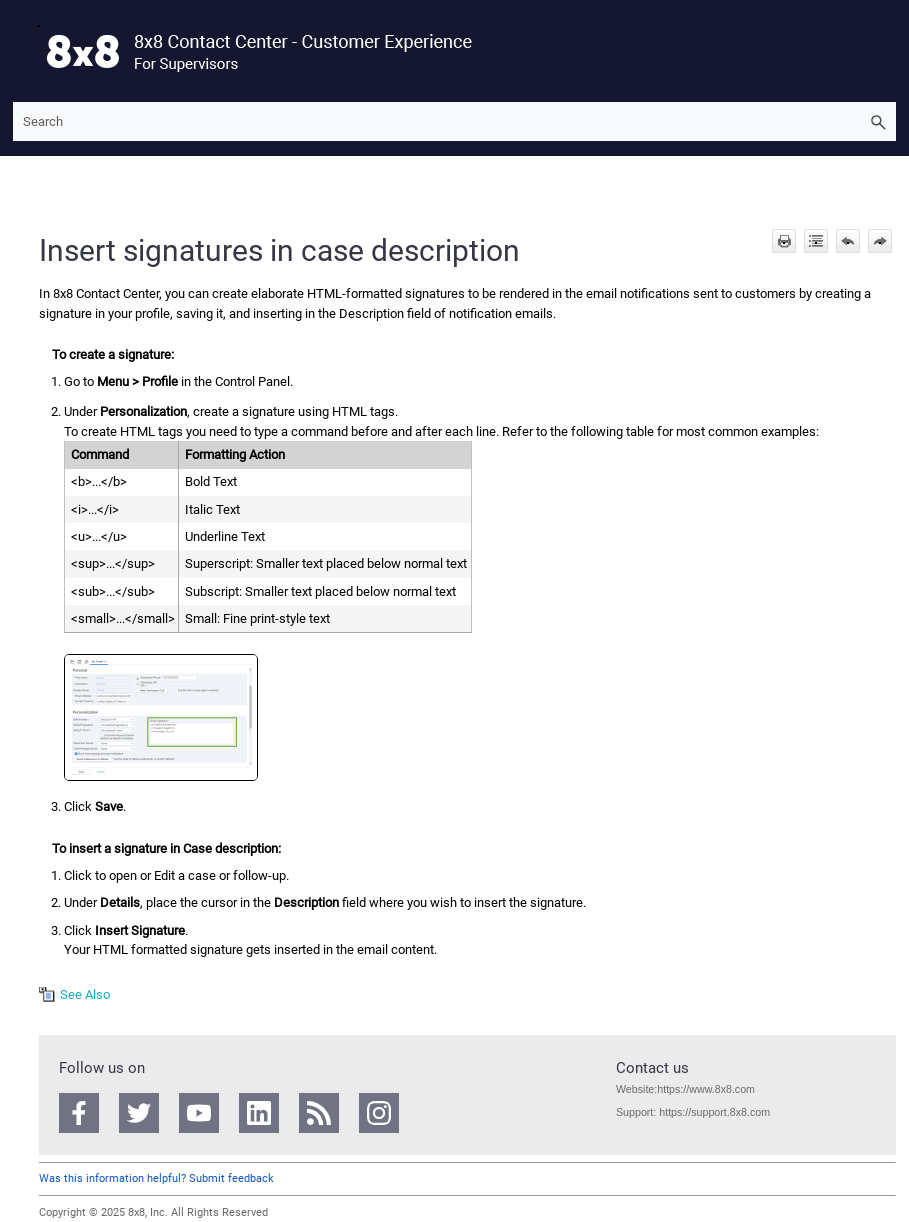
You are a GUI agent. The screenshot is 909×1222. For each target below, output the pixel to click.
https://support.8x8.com (714, 1112)
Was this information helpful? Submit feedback (156, 1178)
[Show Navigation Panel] (24, 51)
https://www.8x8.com (706, 1089)
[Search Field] (454, 121)
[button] (878, 121)
